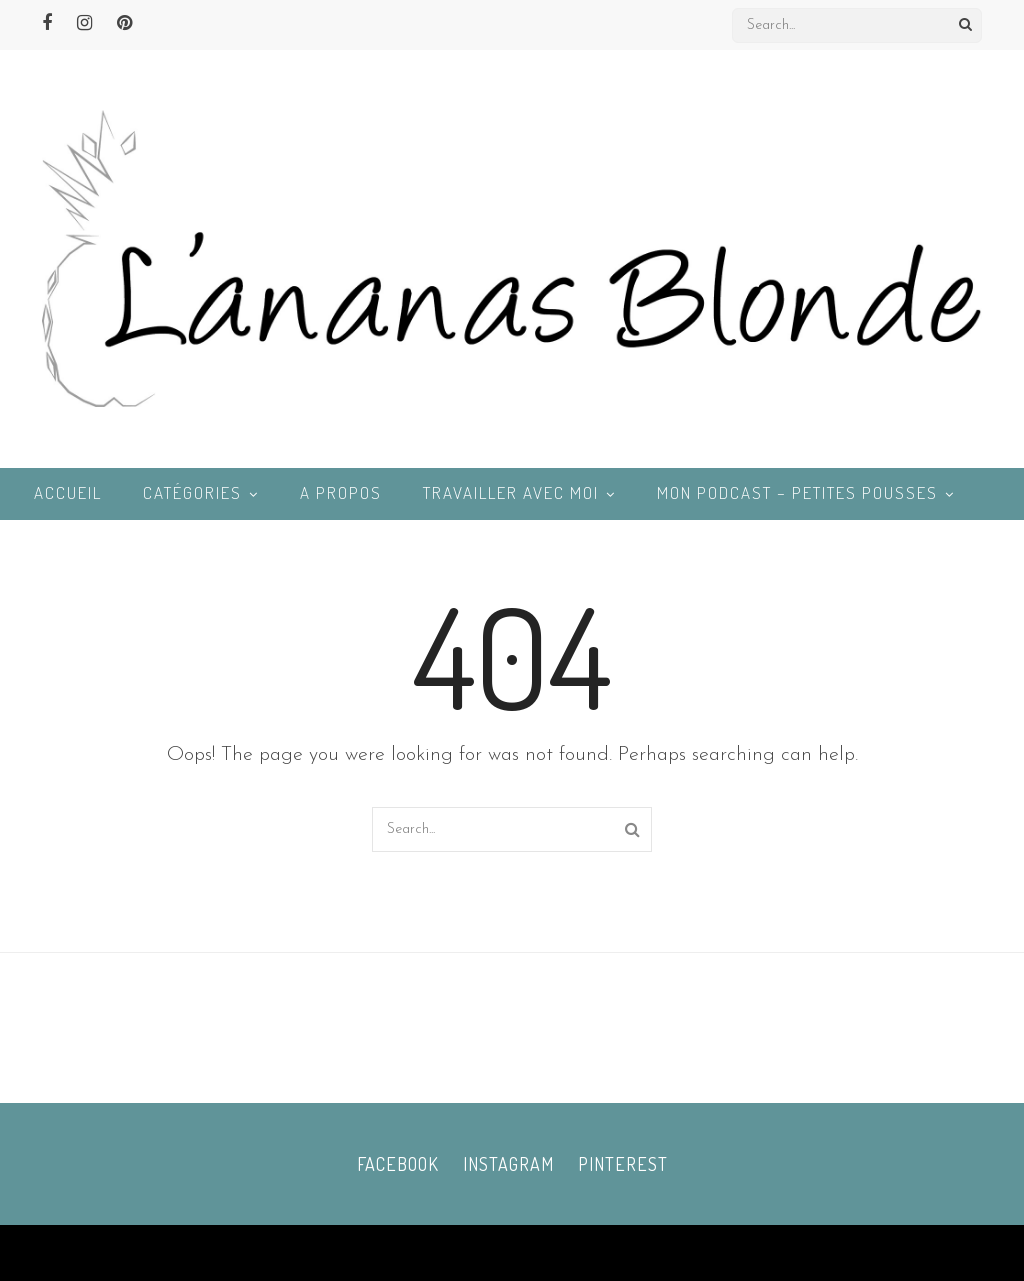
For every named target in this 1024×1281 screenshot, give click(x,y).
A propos (341, 492)
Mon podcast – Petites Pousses (797, 492)
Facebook (398, 1164)
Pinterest (623, 1164)
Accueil (68, 492)
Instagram (508, 1164)
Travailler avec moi (511, 492)
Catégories (192, 492)
